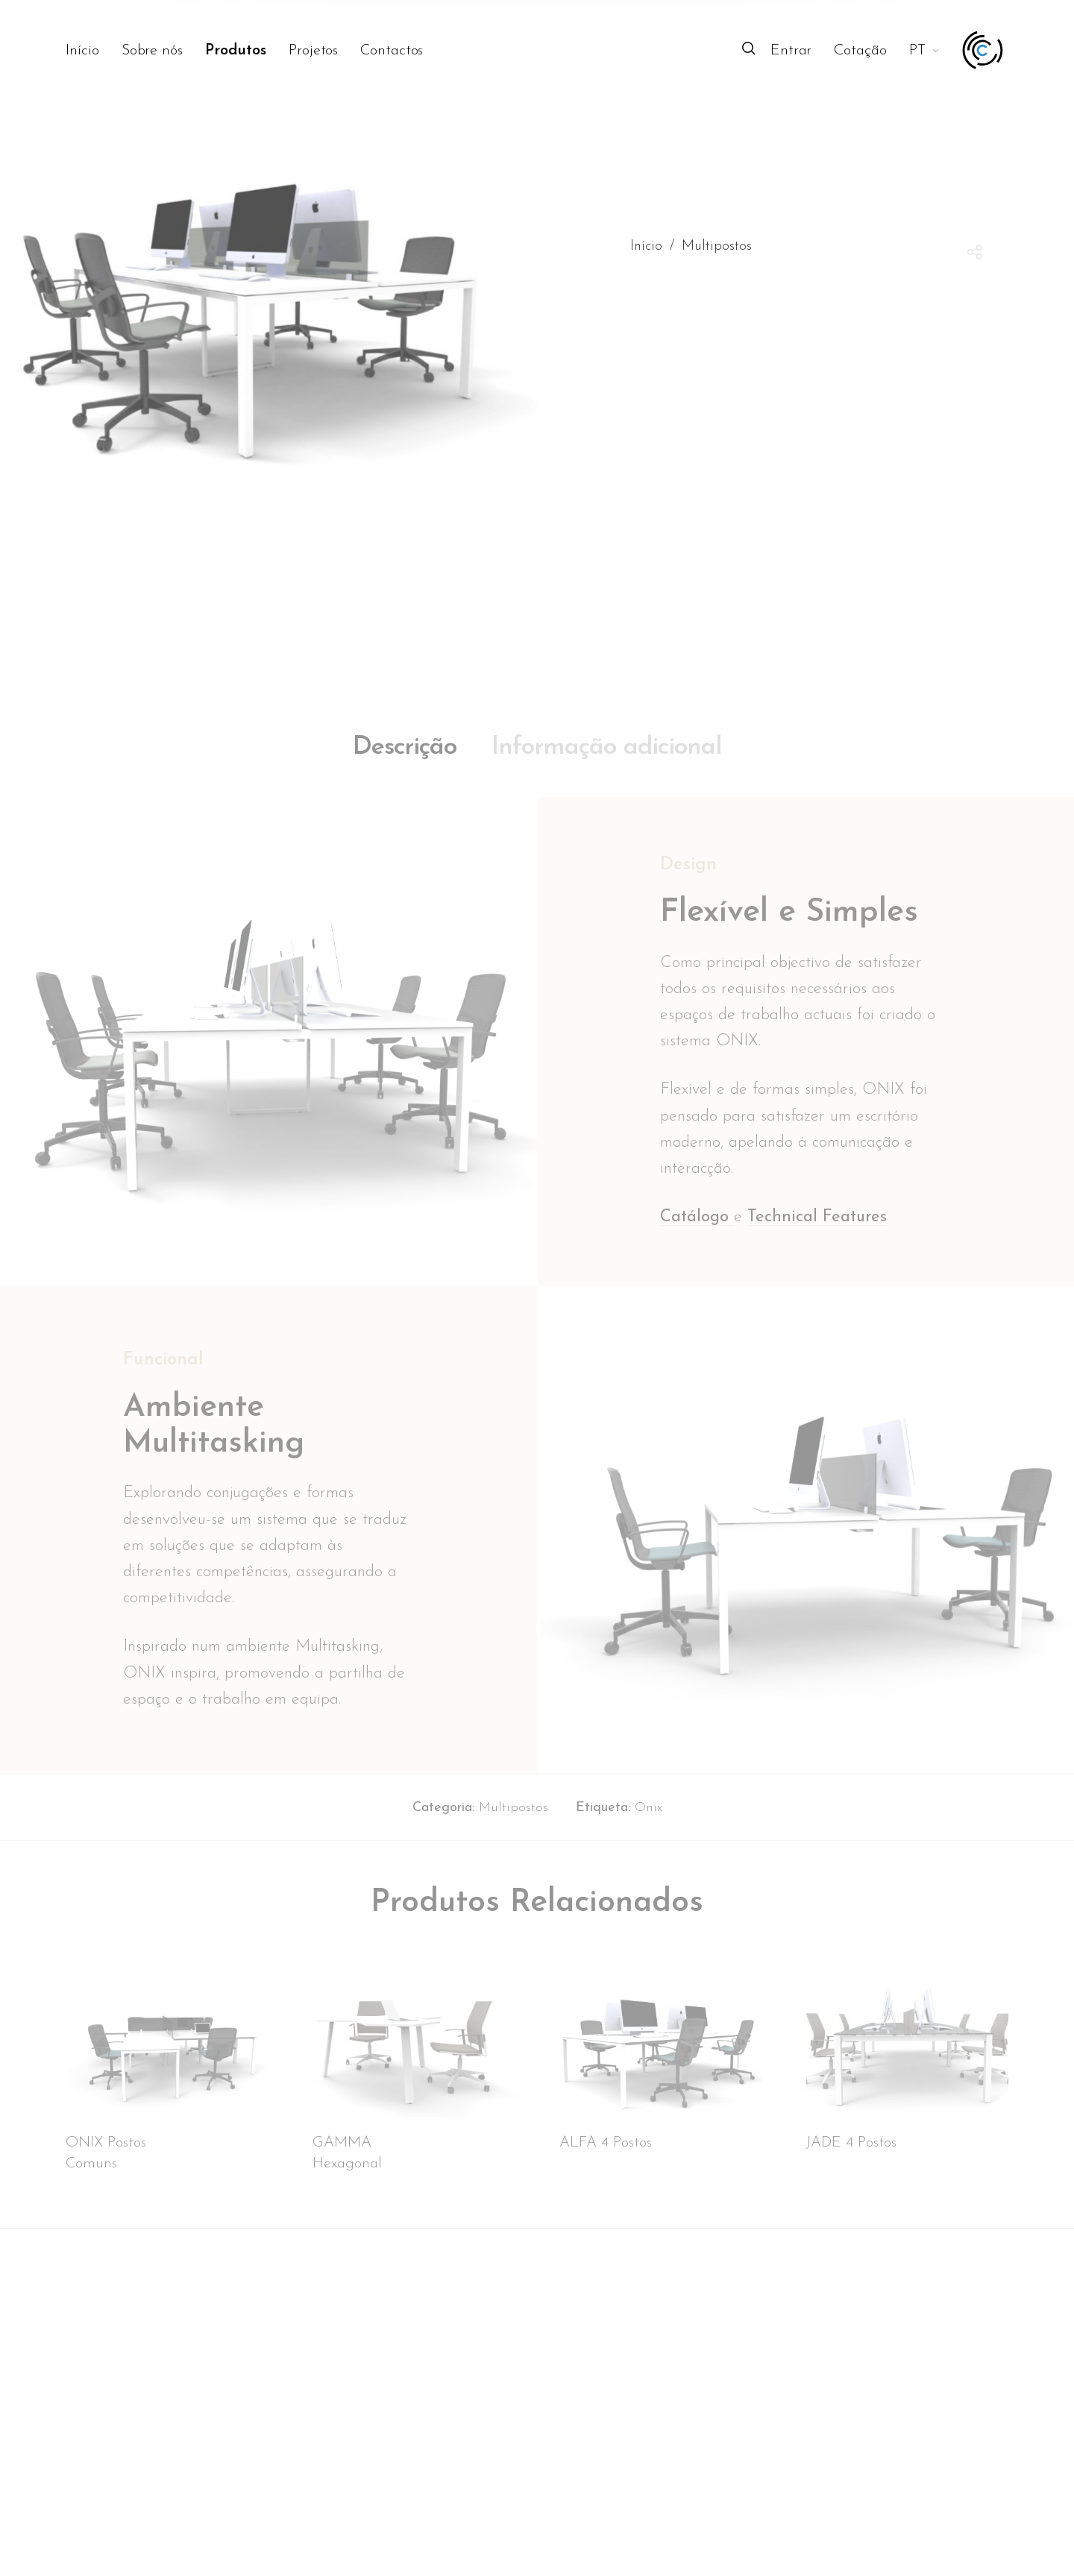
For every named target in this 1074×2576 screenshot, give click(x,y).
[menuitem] (93, 51)
